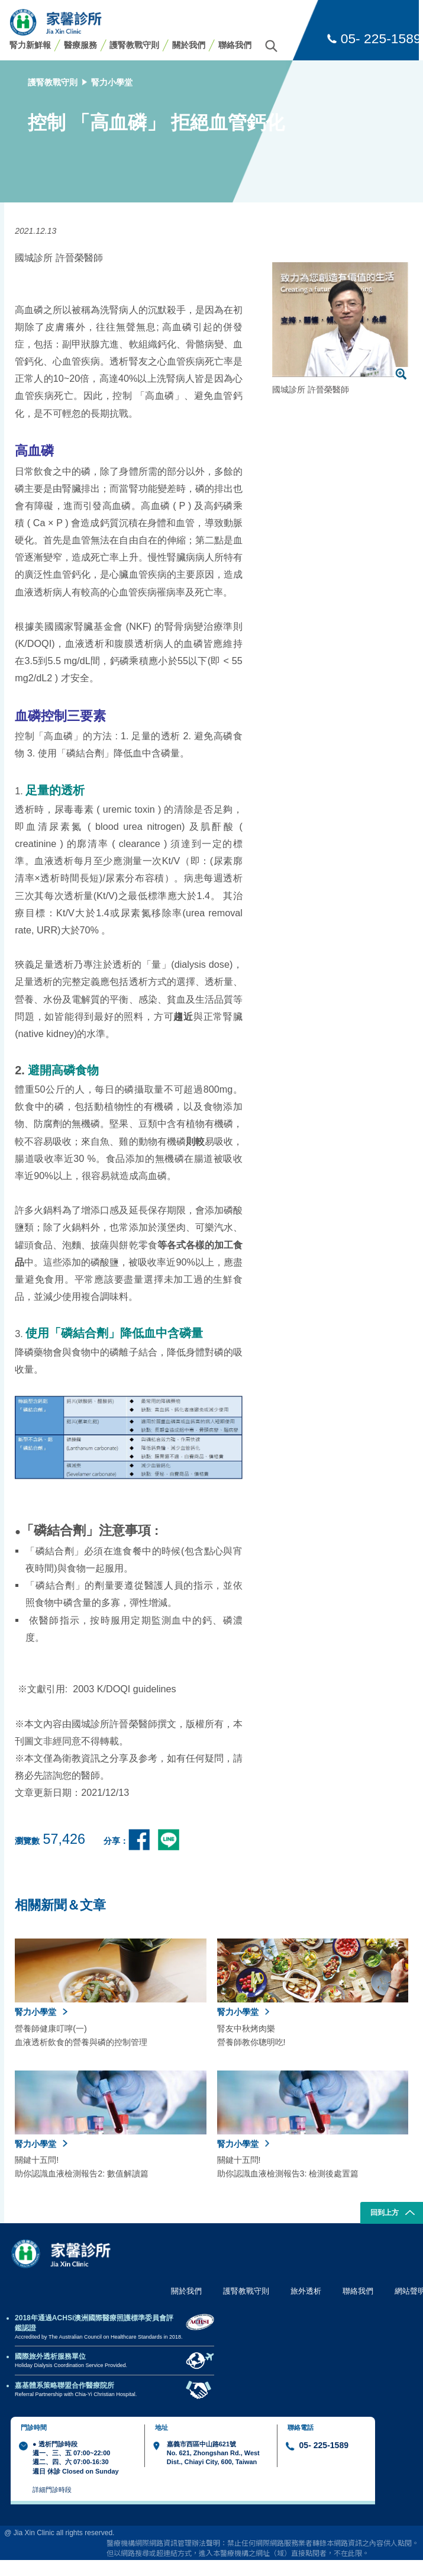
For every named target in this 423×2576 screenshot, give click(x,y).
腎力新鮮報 (30, 45)
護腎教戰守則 (134, 45)
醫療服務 (80, 45)
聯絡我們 (234, 45)
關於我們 (188, 45)
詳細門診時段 (52, 2489)
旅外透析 (305, 2291)
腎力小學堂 (112, 82)
